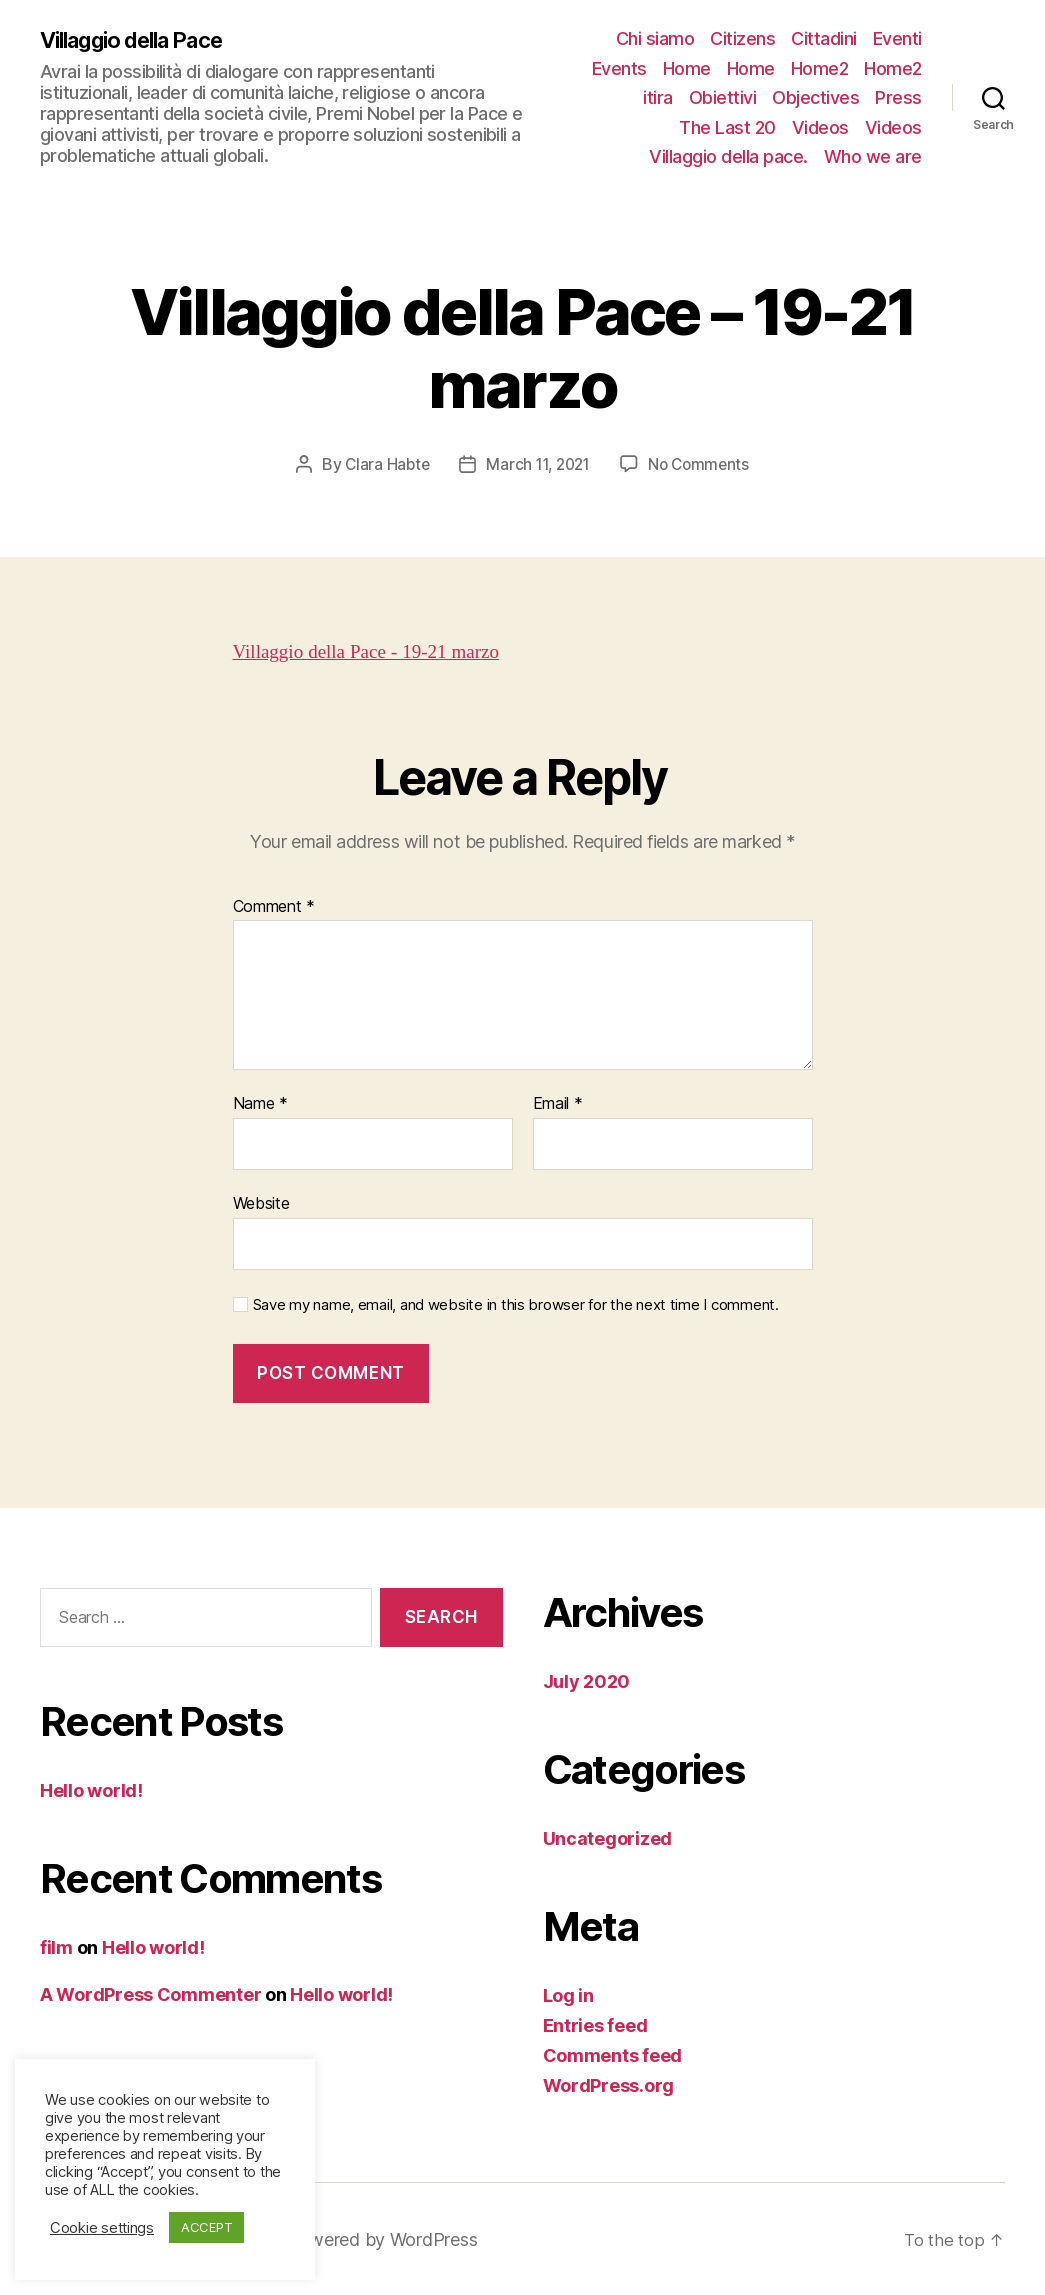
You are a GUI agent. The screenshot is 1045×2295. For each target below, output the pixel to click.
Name (260, 1103)
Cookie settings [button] (102, 2228)
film (56, 1946)
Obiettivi (723, 97)
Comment (274, 906)
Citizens (742, 38)
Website (261, 1202)
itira (658, 97)
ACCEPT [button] (206, 2227)
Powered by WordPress (398, 2238)
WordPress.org (609, 2084)
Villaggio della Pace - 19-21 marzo (379, 650)
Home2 (820, 68)
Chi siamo (655, 38)
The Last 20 (727, 127)
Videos (820, 127)
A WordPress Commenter (150, 1993)
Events (619, 68)
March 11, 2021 (537, 464)
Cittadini (824, 38)
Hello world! (91, 1789)
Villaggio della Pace (144, 40)
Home (687, 68)
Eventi (897, 38)
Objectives (815, 97)
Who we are (873, 156)
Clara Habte (381, 464)
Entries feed (595, 2024)
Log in (568, 1994)
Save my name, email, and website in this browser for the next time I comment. (516, 1304)
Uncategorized (608, 1837)
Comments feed (613, 2054)
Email (558, 1103)
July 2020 (587, 1680)
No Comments (703, 464)
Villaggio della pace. (728, 156)
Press (898, 97)
